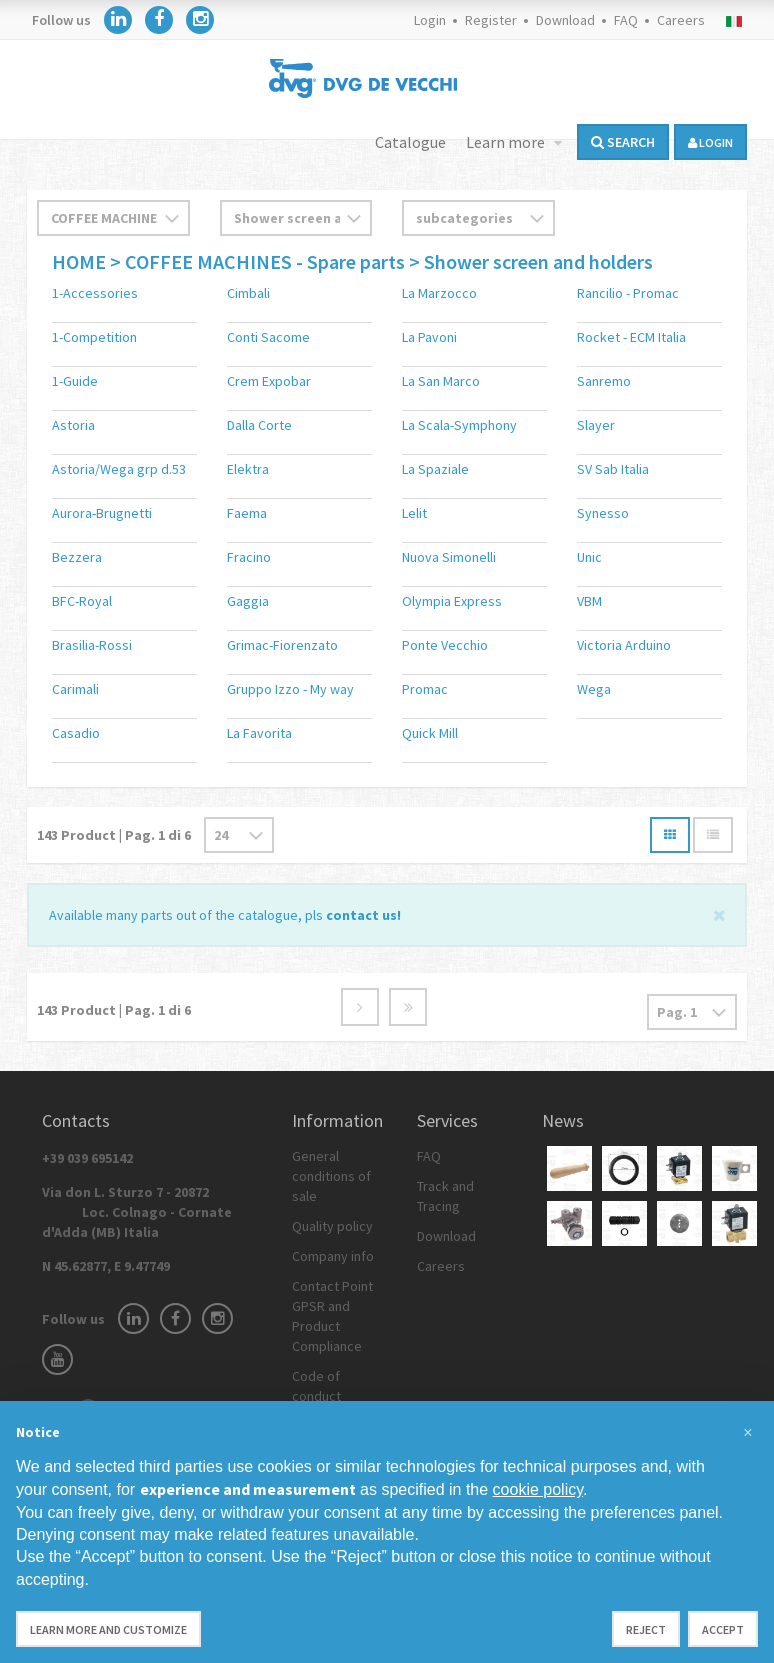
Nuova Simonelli (449, 557)
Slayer (596, 425)
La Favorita (259, 733)
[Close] (719, 913)
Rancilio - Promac (628, 293)
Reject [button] (646, 1629)
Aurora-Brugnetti (102, 513)
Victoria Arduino (624, 645)
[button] (748, 1433)
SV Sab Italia (613, 469)
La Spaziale (435, 469)
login (710, 142)
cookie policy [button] (538, 1489)
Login (430, 20)
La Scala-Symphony (459, 425)
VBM (589, 601)
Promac (425, 689)
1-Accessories (95, 293)
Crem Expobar (269, 381)
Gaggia (248, 601)
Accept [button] (723, 1629)
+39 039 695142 (87, 1158)
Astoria (73, 425)
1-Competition (94, 337)
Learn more (507, 142)
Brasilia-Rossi (92, 645)
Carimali (75, 689)
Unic (589, 557)
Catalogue (410, 142)
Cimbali (248, 293)
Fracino (249, 557)
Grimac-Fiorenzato (282, 645)
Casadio (76, 733)
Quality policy (332, 1226)
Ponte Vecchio (445, 645)
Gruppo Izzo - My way (290, 689)
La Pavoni (429, 337)
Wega (594, 689)
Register (491, 20)
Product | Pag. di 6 (114, 835)
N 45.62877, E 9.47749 (106, 1266)
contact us (361, 915)
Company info (333, 1256)
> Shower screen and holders (531, 261)
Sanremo (604, 381)
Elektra (248, 469)
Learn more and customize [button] (108, 1629)
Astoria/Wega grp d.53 (119, 469)
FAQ (626, 20)
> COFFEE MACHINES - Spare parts (257, 261)
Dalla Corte (259, 425)
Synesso (603, 513)
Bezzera (77, 557)
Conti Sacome (268, 337)
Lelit (414, 513)
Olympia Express (452, 601)
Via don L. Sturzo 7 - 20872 (137, 1212)
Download (565, 20)
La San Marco (441, 381)
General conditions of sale (331, 1176)
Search (623, 142)
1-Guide (75, 381)
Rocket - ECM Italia (631, 337)
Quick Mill (430, 733)
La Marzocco (439, 293)
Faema (247, 513)
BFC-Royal (82, 601)
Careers (681, 20)
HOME (81, 261)
